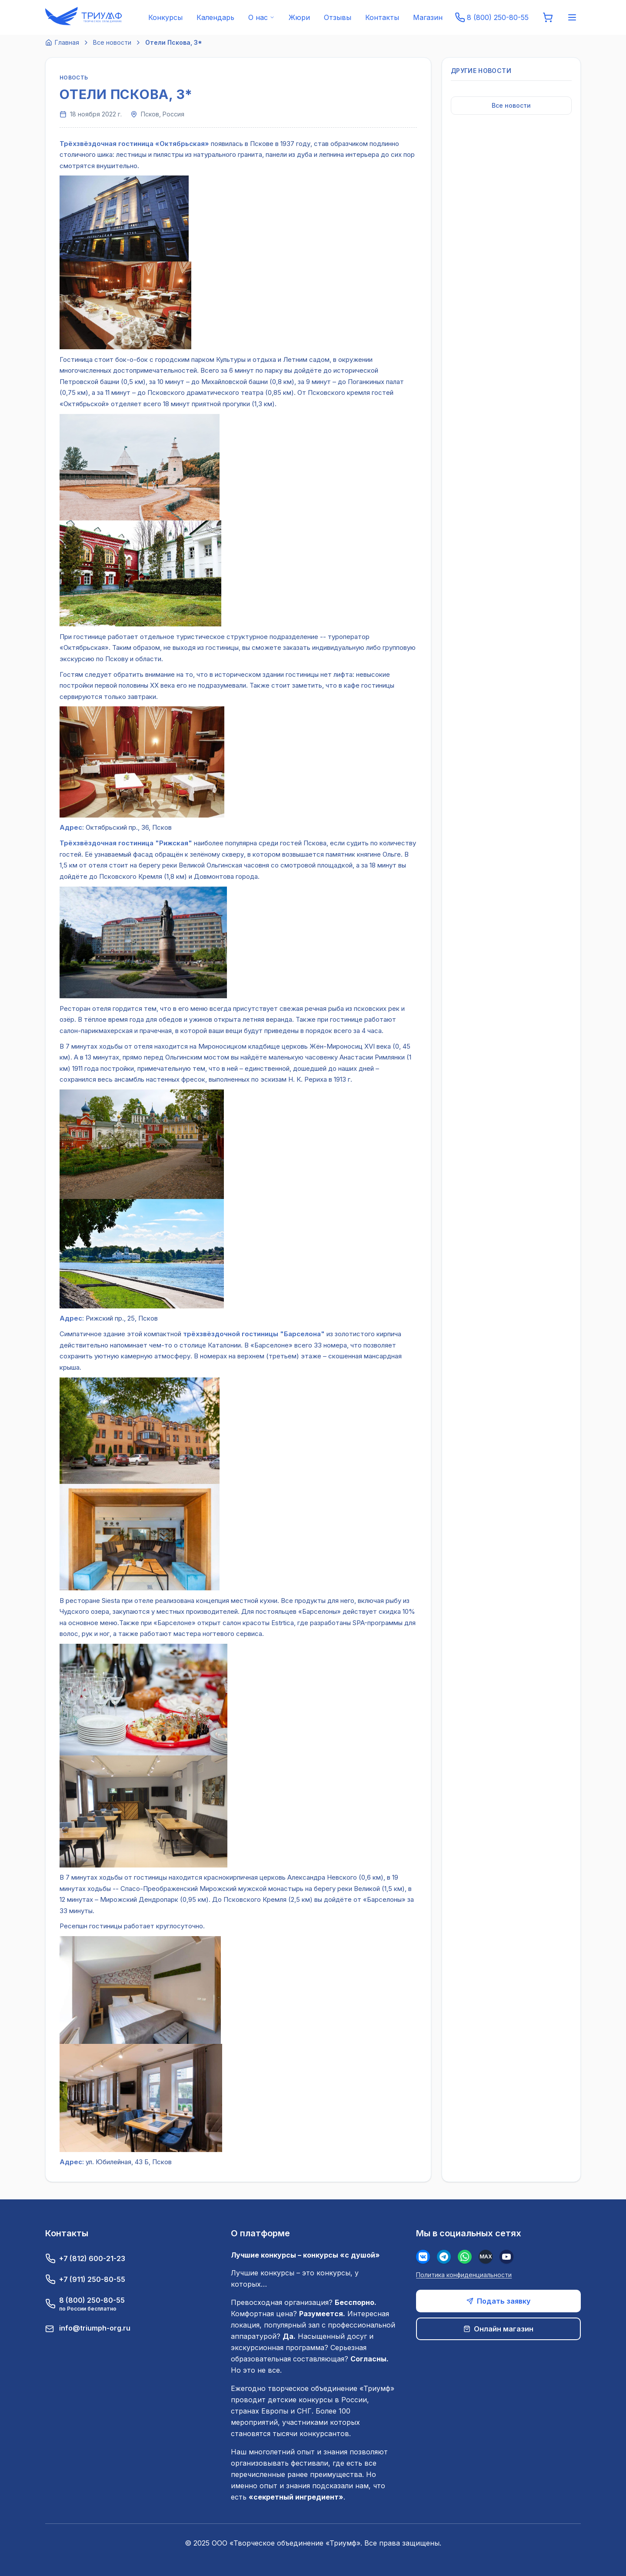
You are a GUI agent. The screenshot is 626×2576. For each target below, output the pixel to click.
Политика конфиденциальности (464, 2274)
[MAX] (486, 2257)
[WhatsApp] (465, 2257)
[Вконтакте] (423, 2257)
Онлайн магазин (498, 2328)
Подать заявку (498, 2301)
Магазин (428, 17)
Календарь (215, 17)
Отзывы (337, 17)
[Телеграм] (444, 2257)
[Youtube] (506, 2257)
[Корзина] (547, 17)
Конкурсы (165, 17)
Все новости (112, 42)
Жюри (299, 17)
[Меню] (572, 17)
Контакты (382, 17)
